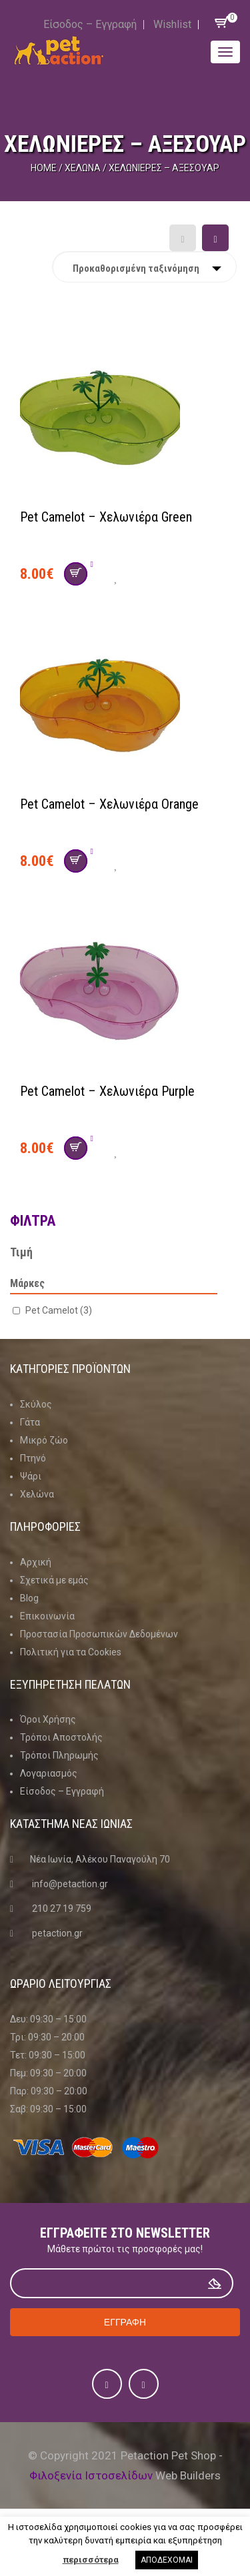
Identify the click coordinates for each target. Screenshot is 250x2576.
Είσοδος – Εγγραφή (90, 24)
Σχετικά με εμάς (54, 1580)
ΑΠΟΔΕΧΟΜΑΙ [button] (167, 2560)
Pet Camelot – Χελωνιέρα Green (106, 517)
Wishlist (172, 24)
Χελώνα (83, 168)
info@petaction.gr (70, 1884)
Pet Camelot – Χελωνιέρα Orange (109, 804)
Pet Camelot (58, 1310)
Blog (29, 1598)
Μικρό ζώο (44, 1440)
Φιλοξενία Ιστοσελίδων (91, 2475)
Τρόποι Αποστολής (61, 1737)
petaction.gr (57, 1933)
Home (44, 168)
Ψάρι (30, 1476)
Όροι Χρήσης (48, 1719)
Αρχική (35, 1562)
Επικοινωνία (47, 1616)
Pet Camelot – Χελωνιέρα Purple (107, 1091)
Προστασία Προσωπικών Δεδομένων (99, 1634)
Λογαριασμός (48, 1773)
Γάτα (30, 1422)
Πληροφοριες (45, 1526)
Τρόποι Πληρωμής (59, 1755)
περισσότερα (91, 2560)
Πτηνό (33, 1458)
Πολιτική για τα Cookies (70, 1652)
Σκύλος (36, 1404)
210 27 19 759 (61, 1908)
